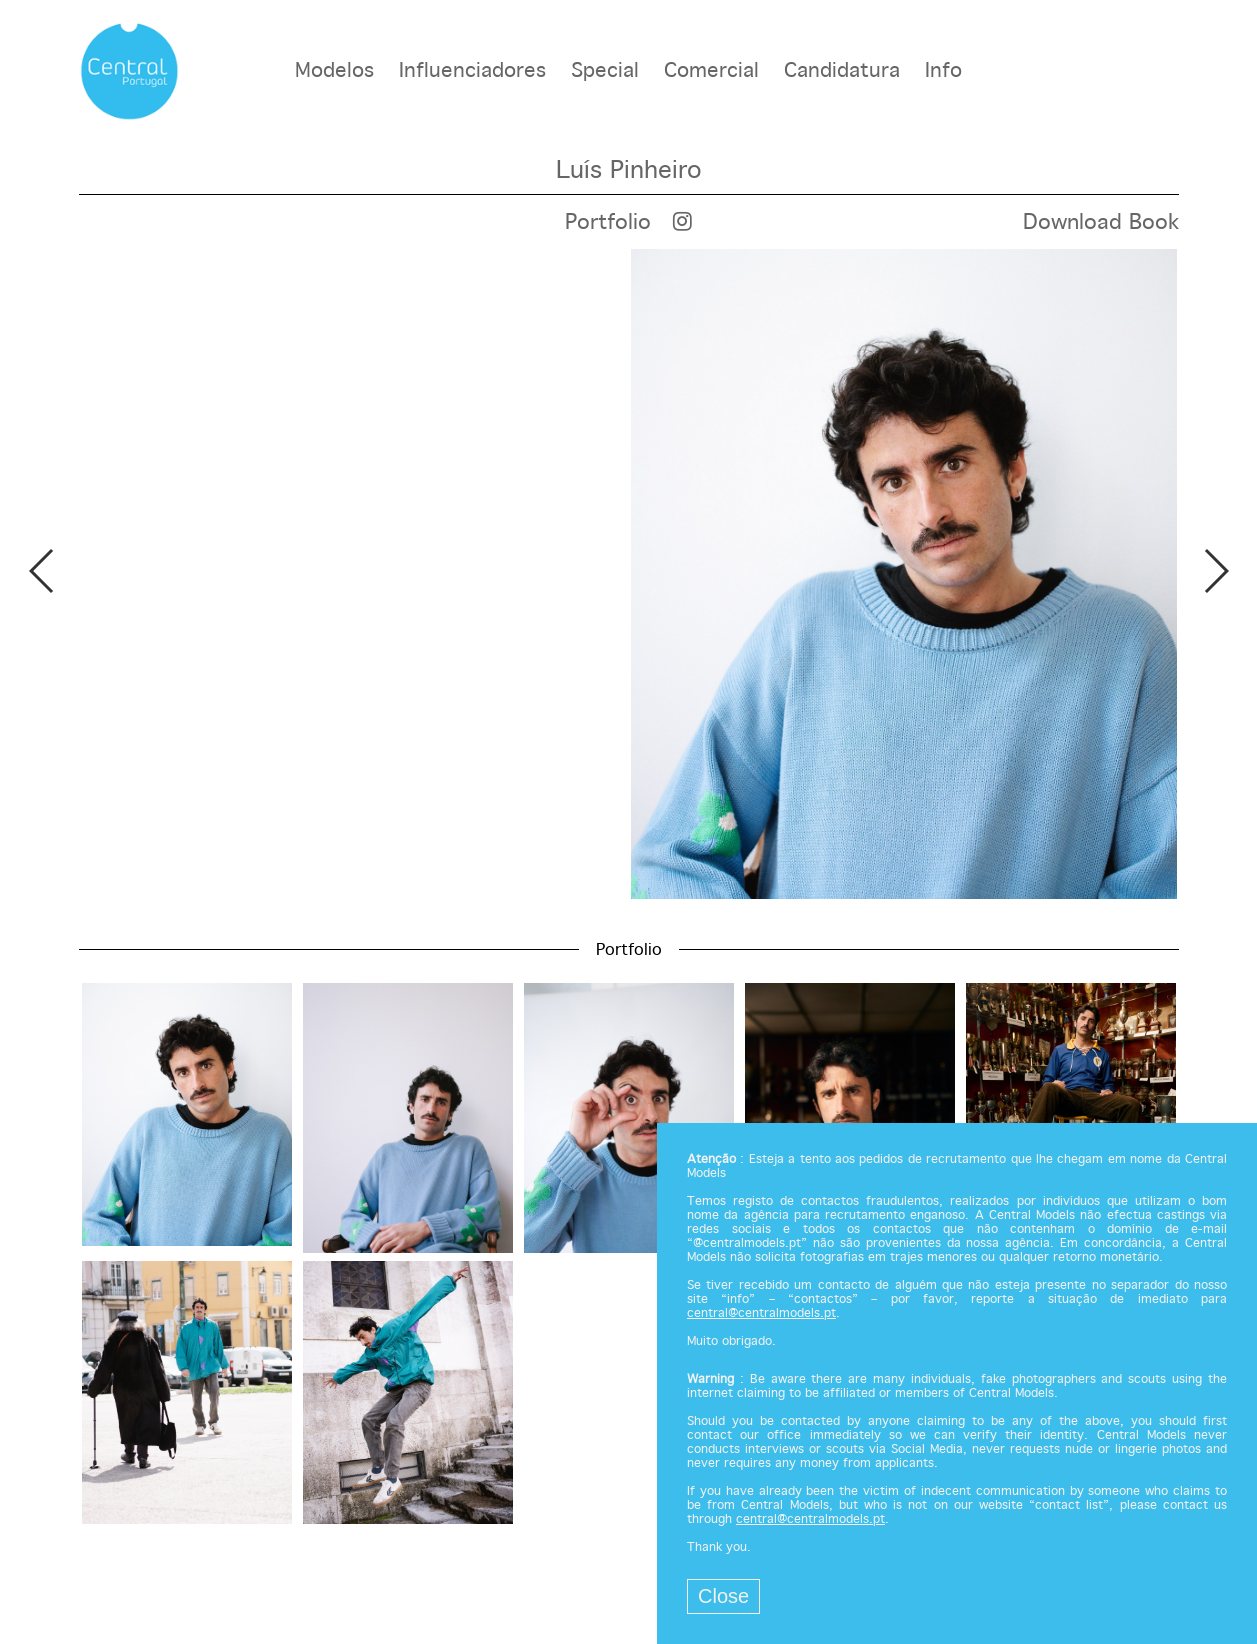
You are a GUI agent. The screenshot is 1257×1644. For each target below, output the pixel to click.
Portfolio (608, 223)
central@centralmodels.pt (761, 1314)
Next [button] (1215, 571)
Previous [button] (42, 571)
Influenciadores (472, 71)
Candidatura (842, 71)
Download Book (1101, 223)
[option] (629, 574)
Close (723, 1596)
